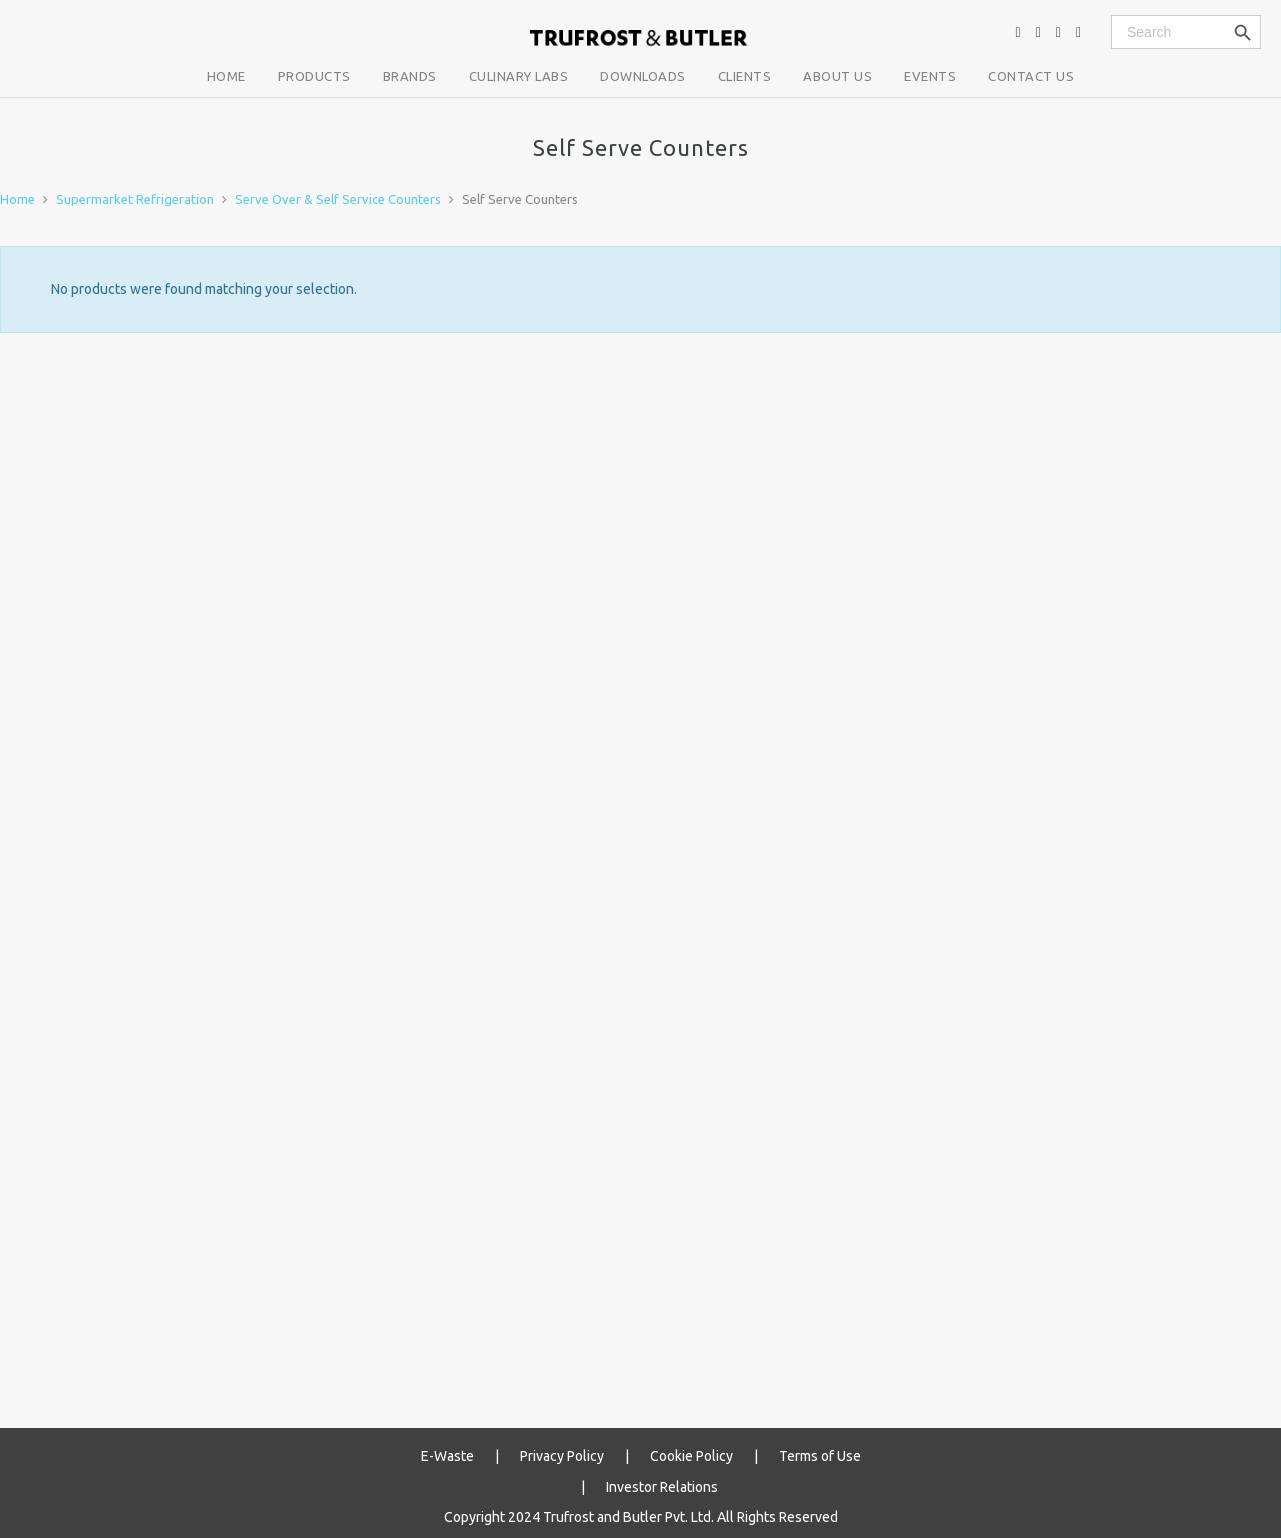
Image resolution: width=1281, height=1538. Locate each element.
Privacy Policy (562, 1455)
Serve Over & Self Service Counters (338, 199)
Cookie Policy (691, 1455)
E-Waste (447, 1455)
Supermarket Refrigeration (135, 199)
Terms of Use (820, 1455)
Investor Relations (662, 1483)
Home (17, 199)
